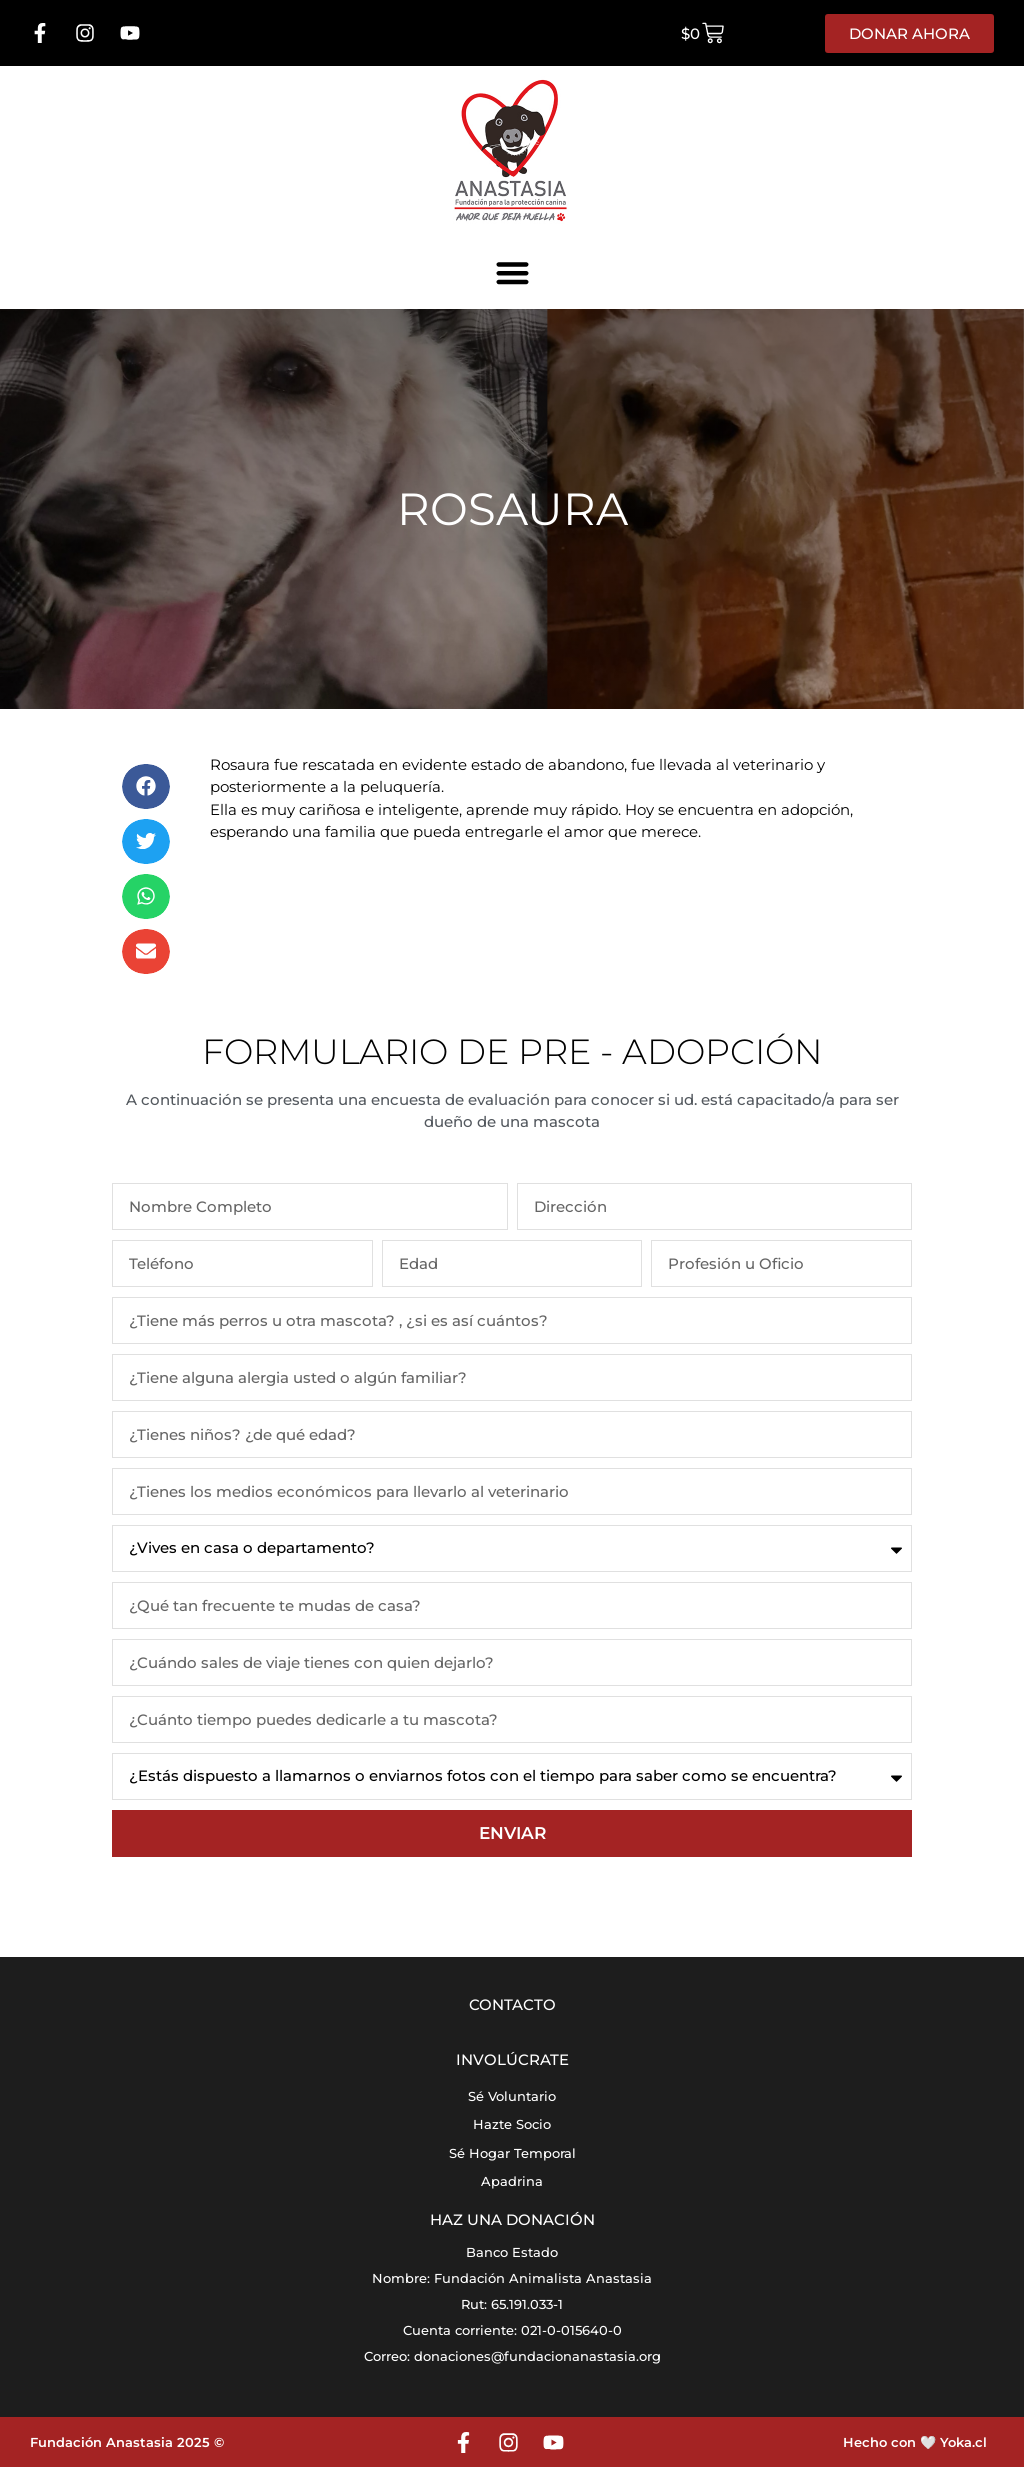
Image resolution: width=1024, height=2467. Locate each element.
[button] (512, 272)
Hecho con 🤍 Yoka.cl (915, 2442)
